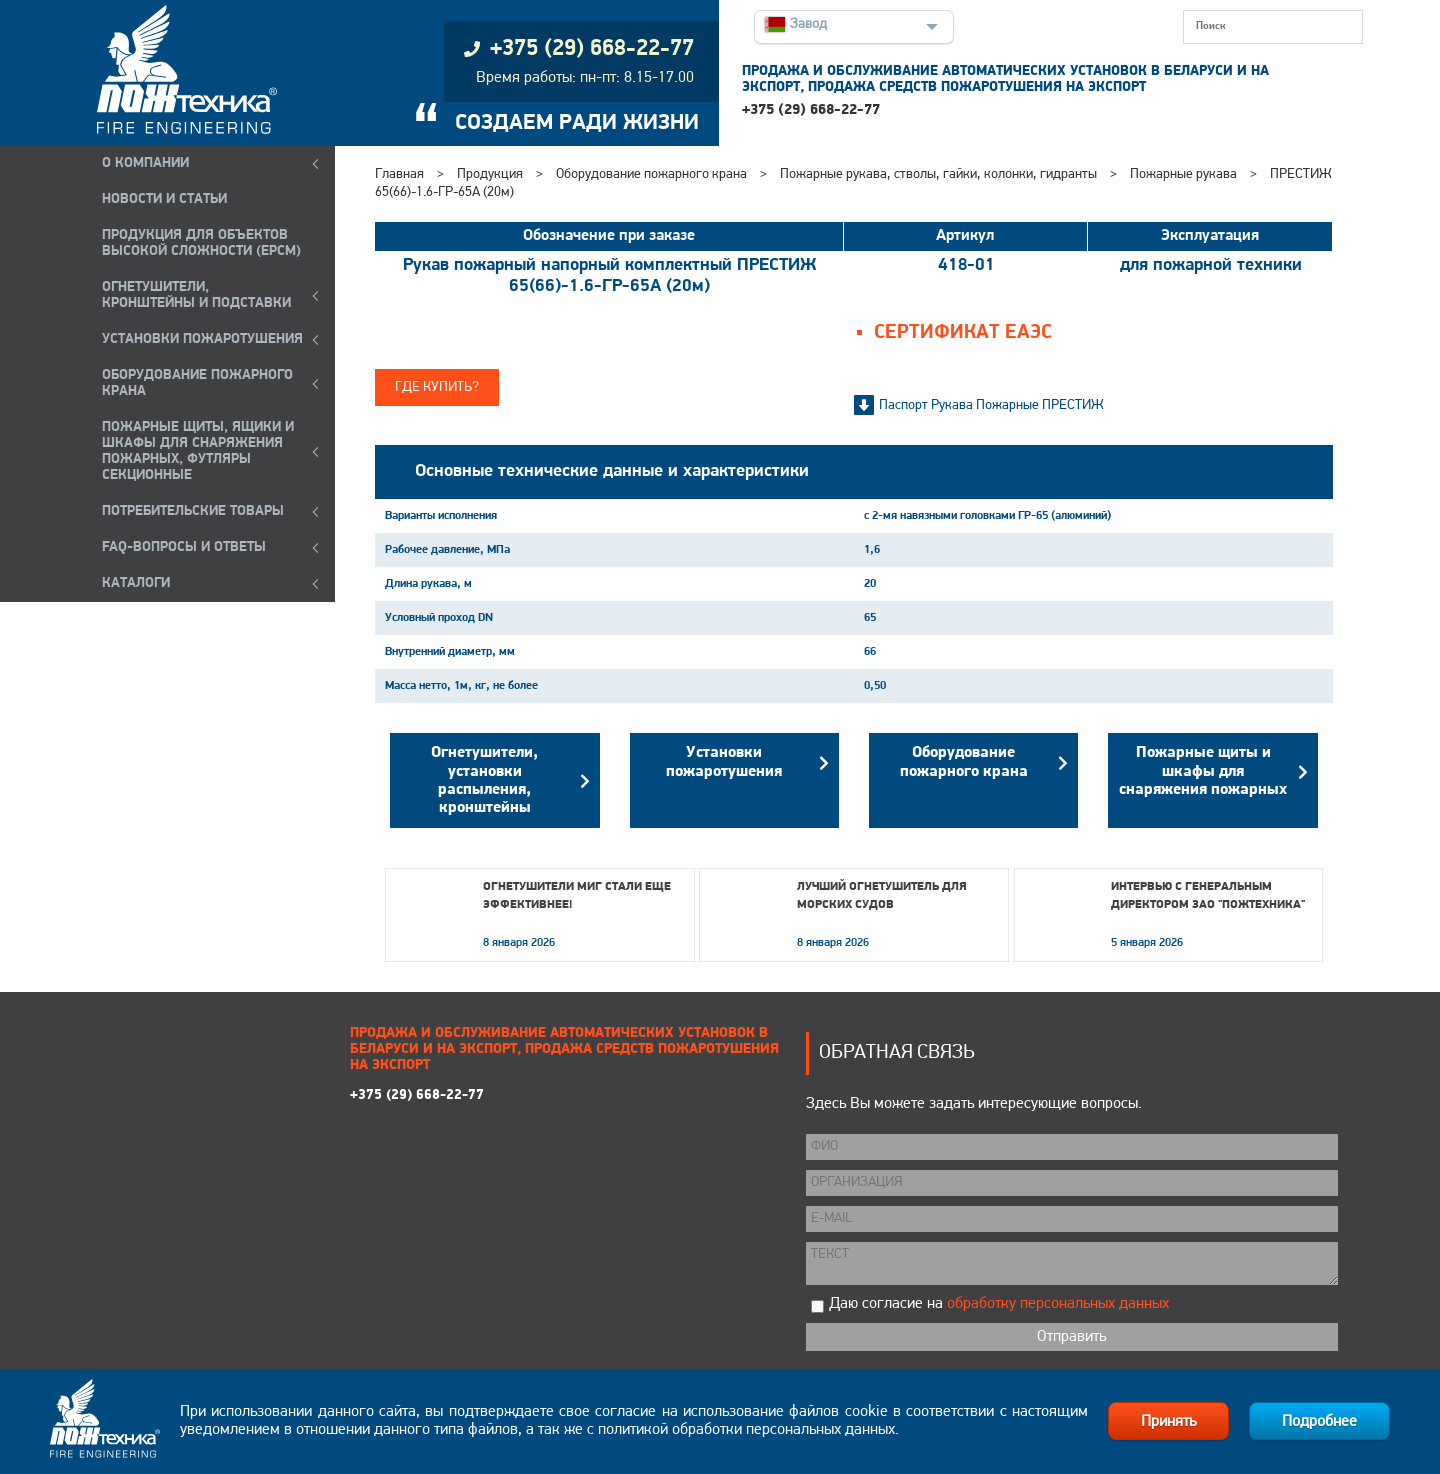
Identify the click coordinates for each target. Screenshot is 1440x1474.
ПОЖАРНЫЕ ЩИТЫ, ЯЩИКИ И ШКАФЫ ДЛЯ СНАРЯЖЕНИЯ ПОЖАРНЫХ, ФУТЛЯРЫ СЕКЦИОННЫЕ (198, 451)
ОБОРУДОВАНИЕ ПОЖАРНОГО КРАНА (197, 383)
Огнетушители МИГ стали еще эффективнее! (577, 896)
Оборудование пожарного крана (651, 174)
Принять (1168, 1422)
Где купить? (437, 387)
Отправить (1071, 1337)
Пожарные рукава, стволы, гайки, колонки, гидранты (938, 174)
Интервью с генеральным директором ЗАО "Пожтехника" (1208, 896)
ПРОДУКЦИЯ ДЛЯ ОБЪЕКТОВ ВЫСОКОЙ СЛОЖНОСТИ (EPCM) (201, 243)
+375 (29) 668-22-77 (811, 110)
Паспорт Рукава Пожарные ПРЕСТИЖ (991, 405)
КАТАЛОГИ (136, 583)
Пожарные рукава (1183, 174)
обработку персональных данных (1058, 1304)
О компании (145, 163)
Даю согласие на (999, 1304)
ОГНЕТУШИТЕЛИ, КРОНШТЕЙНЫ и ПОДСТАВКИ (196, 295)
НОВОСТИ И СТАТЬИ (164, 199)
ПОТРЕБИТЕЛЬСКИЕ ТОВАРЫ (193, 511)
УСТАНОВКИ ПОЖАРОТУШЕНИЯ (202, 339)
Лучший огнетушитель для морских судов (882, 896)
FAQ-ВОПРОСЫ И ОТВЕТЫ (184, 547)
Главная (399, 174)
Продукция (490, 174)
